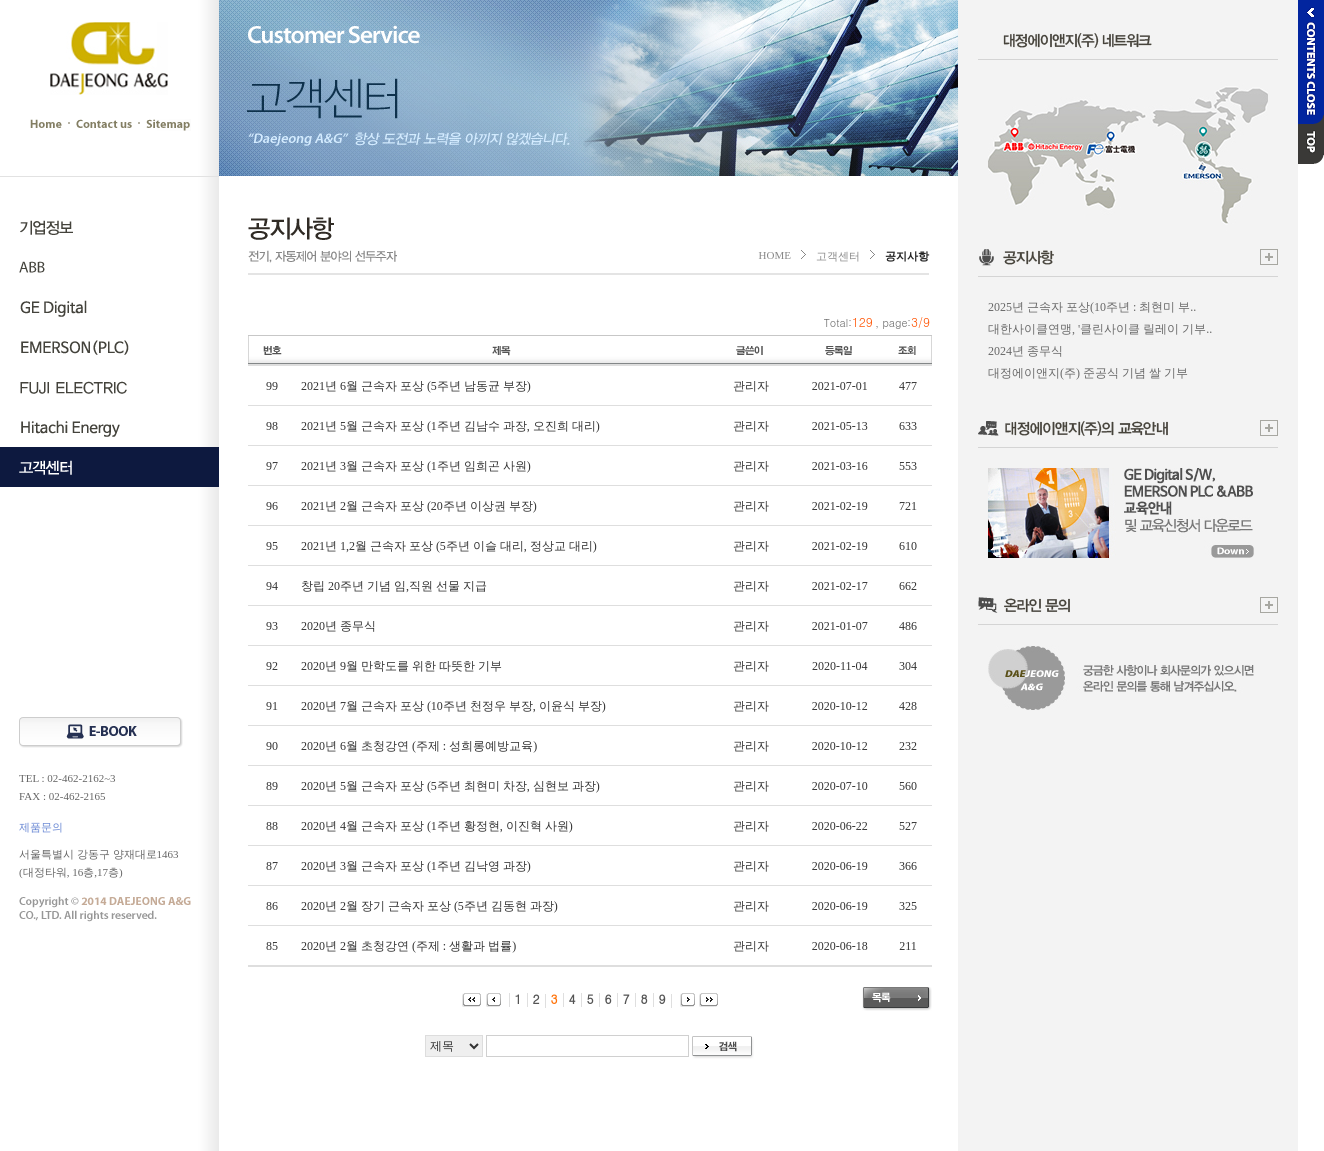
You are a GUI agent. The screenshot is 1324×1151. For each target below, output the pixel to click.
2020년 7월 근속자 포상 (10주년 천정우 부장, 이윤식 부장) (453, 706)
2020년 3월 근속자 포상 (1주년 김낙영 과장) (416, 866)
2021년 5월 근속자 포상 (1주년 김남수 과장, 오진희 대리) (450, 426)
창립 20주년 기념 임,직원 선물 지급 (394, 586)
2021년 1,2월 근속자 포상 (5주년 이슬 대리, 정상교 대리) (449, 546)
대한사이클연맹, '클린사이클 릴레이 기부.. (1100, 329)
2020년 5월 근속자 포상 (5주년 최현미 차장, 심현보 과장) (450, 786)
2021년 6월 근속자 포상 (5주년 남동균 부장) (416, 386)
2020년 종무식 (338, 626)
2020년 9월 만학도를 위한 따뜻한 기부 (401, 666)
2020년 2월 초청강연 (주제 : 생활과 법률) (408, 946)
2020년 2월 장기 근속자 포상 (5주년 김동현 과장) (429, 906)
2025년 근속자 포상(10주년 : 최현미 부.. (1092, 307)
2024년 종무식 (1025, 351)
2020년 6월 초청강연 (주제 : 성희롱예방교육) (419, 746)
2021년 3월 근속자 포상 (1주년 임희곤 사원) (416, 466)
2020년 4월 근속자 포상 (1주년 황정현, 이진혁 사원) (437, 826)
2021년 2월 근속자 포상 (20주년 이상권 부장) (419, 506)
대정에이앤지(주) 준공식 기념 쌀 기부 (1088, 373)
